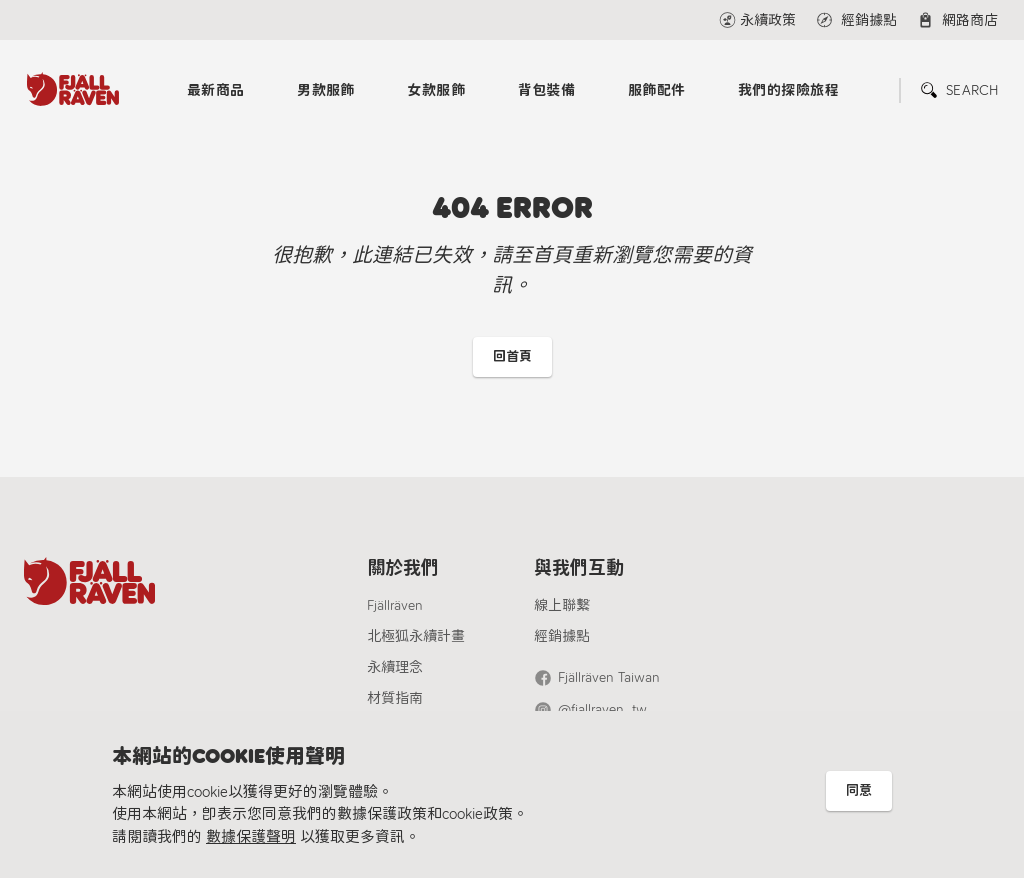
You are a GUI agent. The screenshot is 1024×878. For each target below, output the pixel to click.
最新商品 (216, 90)
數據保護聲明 (251, 837)
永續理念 (395, 667)
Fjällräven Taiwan (609, 677)
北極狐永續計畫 (416, 636)
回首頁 (512, 356)
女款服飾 (436, 90)
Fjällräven (395, 605)
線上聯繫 (562, 605)
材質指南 (395, 698)
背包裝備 (547, 90)
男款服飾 (326, 90)
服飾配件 (657, 90)
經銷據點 (562, 636)
